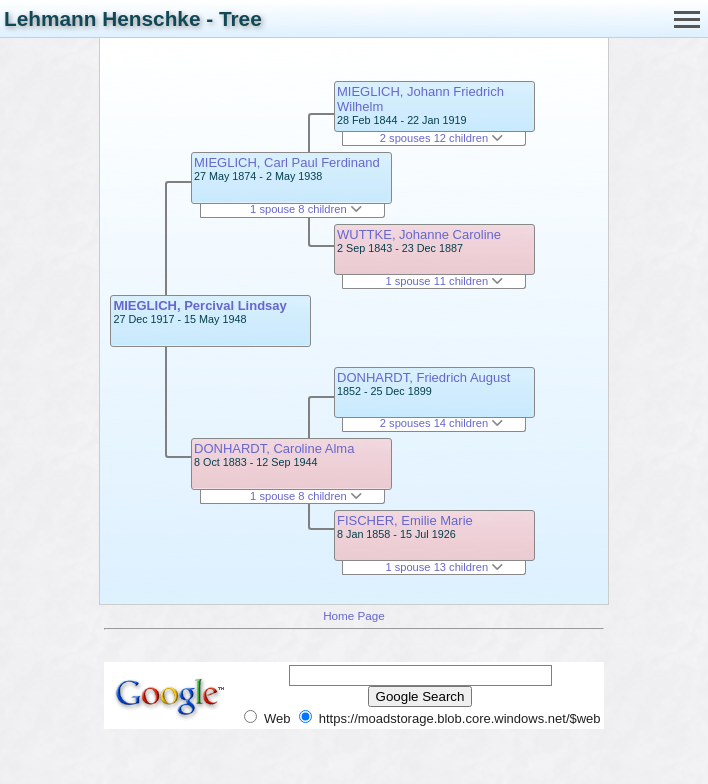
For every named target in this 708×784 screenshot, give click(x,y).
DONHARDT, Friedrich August (423, 377)
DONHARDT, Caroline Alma (274, 448)
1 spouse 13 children (444, 567)
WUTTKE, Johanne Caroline (419, 234)
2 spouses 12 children (441, 138)
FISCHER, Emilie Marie (405, 520)
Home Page (354, 615)
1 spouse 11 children (444, 281)
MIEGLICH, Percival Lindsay (199, 305)
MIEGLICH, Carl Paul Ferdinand (287, 162)
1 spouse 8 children (306, 209)
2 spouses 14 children (441, 423)
